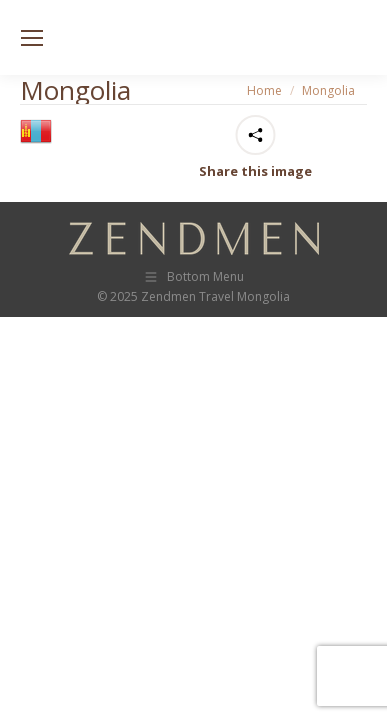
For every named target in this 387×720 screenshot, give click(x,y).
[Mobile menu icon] (32, 38)
